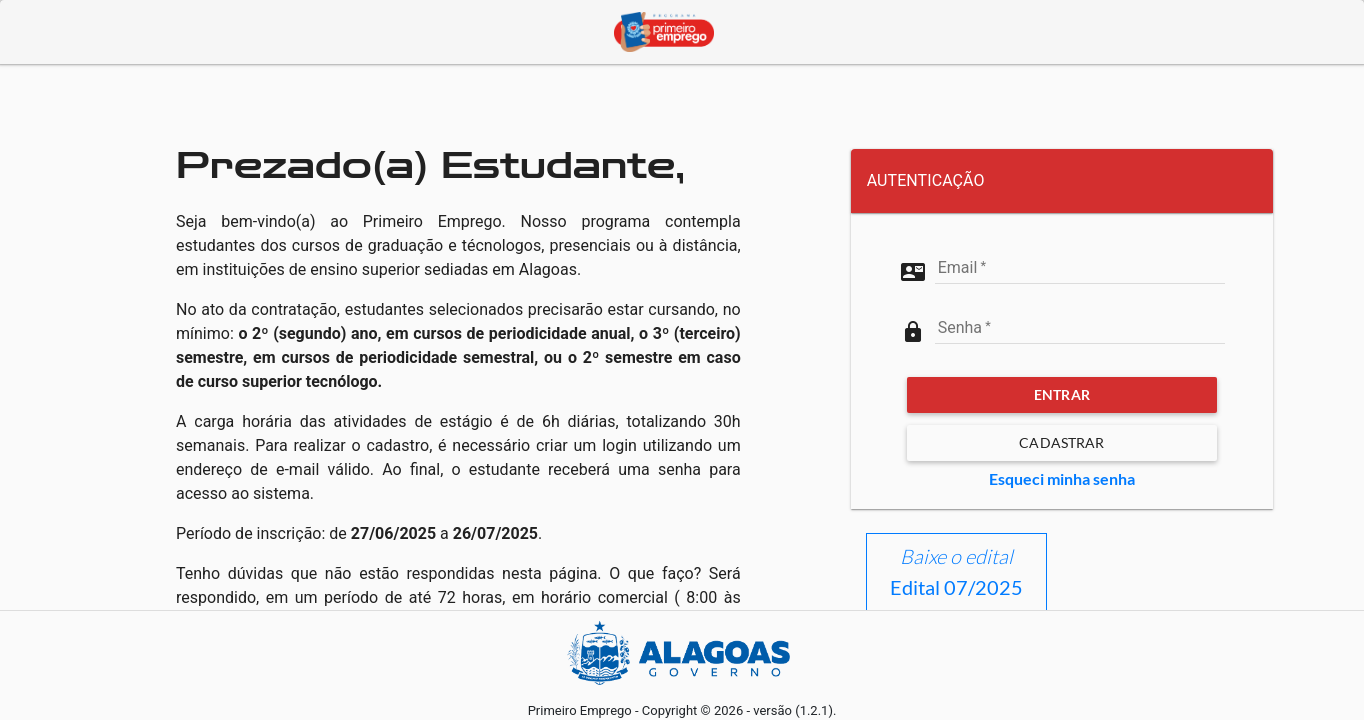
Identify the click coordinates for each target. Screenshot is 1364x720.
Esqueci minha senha (1062, 478)
